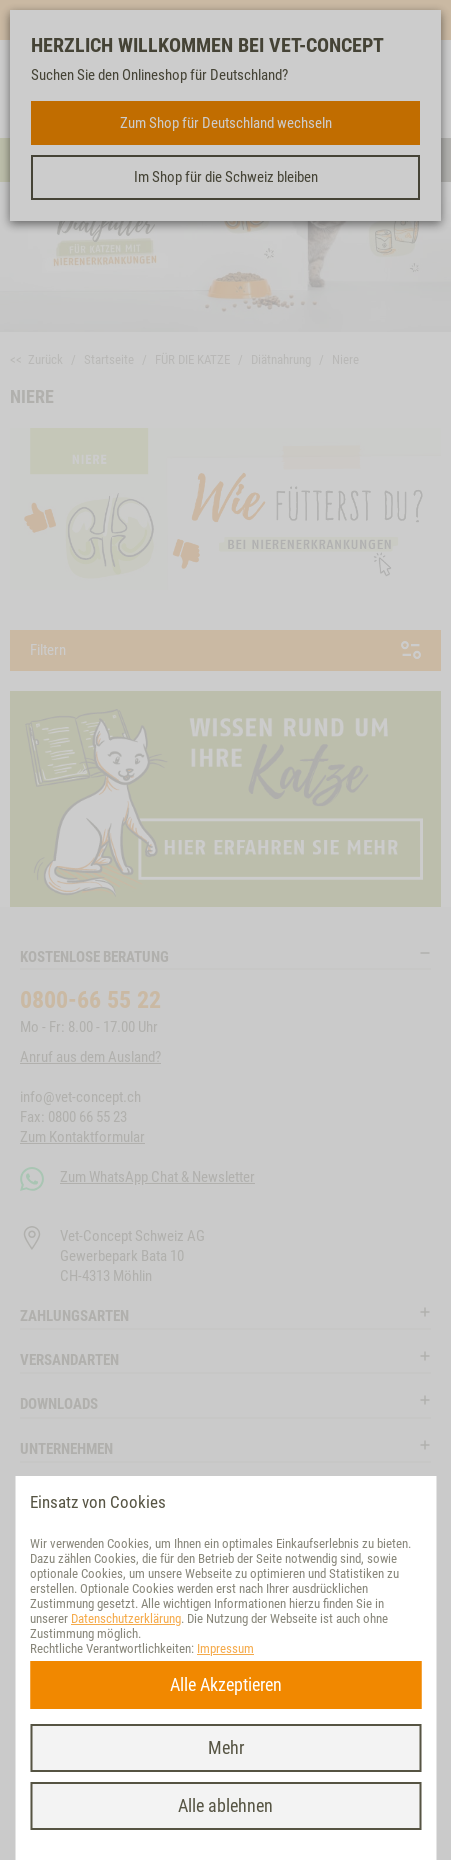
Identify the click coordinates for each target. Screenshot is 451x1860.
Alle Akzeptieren (226, 1684)
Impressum (225, 1648)
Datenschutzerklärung (126, 1618)
